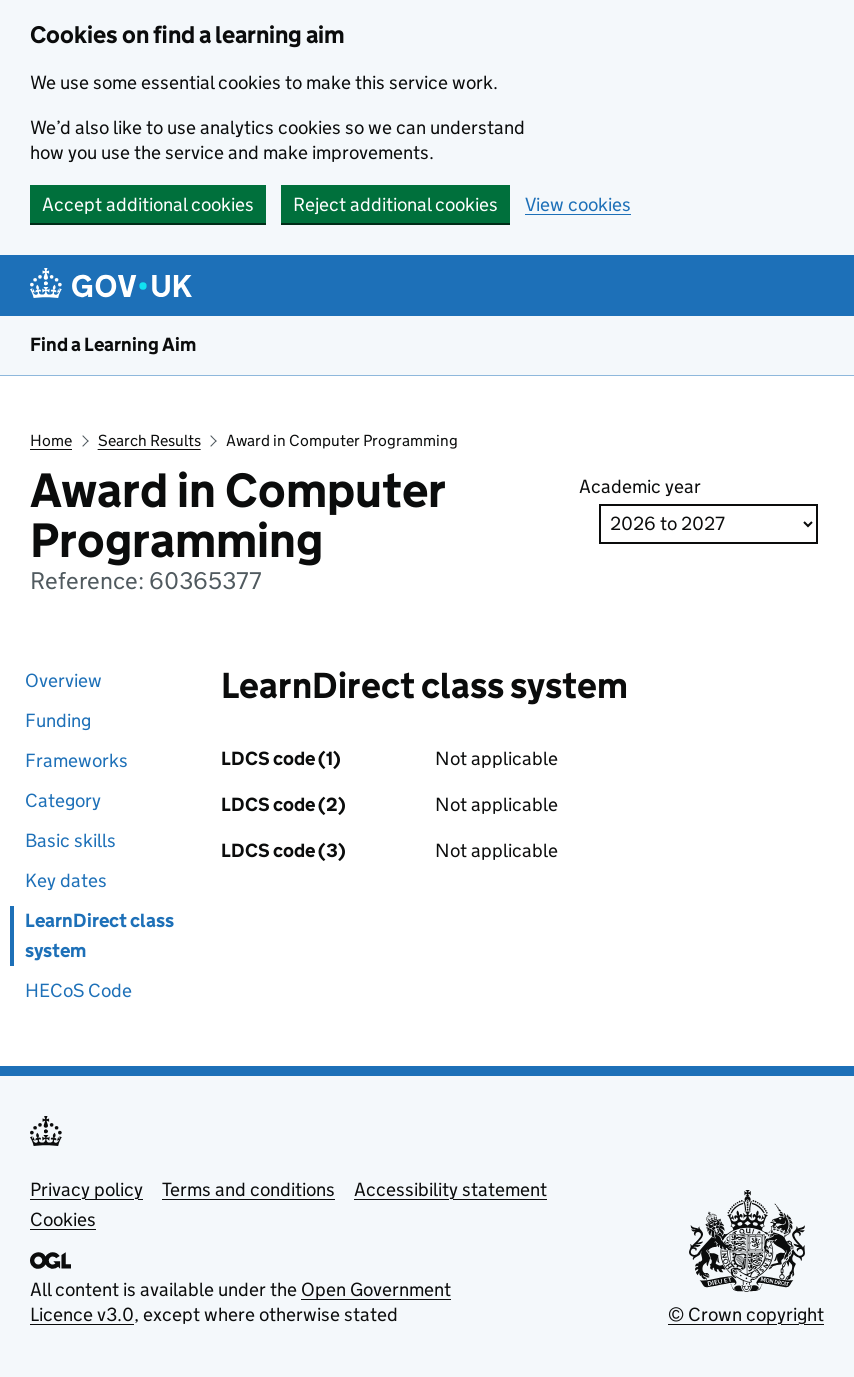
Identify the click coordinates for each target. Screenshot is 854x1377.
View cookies (578, 204)
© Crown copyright (746, 1314)
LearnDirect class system (99, 935)
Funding (58, 720)
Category (63, 800)
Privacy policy (86, 1189)
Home (51, 440)
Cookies (63, 1219)
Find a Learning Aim (113, 344)
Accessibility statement (450, 1189)
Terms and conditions (248, 1189)
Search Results (149, 440)
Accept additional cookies (148, 204)
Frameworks (76, 760)
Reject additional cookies (395, 204)
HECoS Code (78, 990)
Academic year (640, 486)
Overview (63, 680)
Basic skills (70, 840)
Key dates (66, 880)
